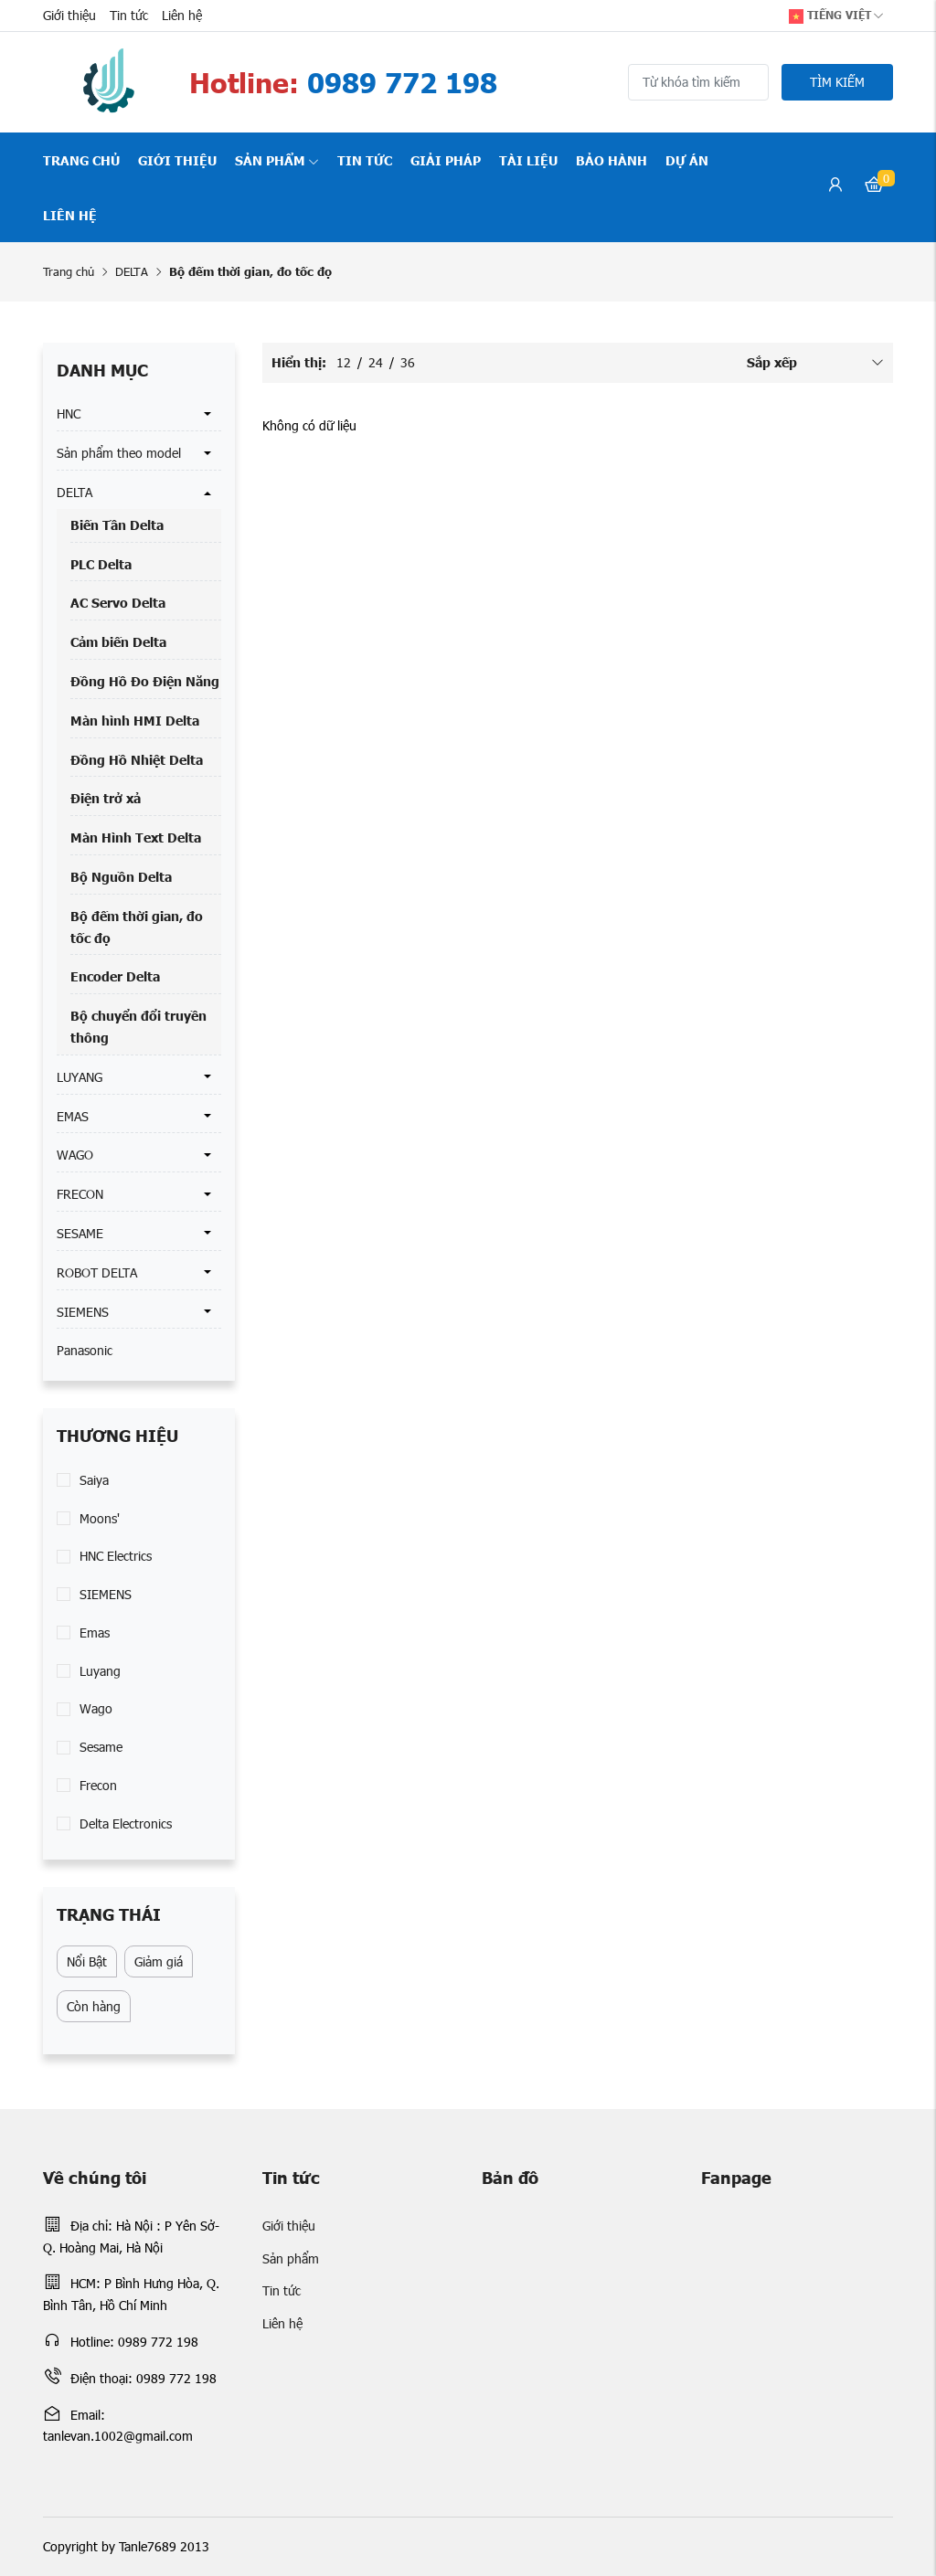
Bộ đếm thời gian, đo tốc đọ (136, 926)
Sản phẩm (277, 160)
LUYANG (79, 1077)
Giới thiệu (69, 15)
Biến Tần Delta (117, 524)
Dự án (686, 160)
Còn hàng (94, 2006)
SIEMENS (83, 1311)
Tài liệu (528, 160)
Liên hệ (182, 15)
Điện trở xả (105, 798)
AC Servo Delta (117, 602)
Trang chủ (81, 160)
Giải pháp (445, 160)
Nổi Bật (87, 1961)
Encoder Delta (115, 976)
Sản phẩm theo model (119, 452)
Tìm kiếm (837, 81)
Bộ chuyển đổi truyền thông (138, 1026)
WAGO (75, 1154)
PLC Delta (101, 564)
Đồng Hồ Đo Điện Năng (144, 681)
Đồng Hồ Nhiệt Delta (136, 759)
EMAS (73, 1116)
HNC (68, 413)
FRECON (80, 1194)
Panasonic (84, 1350)
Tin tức (129, 15)
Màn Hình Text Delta (135, 837)
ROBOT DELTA (97, 1272)
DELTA (131, 271)
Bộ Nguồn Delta (121, 876)
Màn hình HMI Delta (134, 720)
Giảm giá (158, 1961)
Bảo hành (611, 160)
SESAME (80, 1233)
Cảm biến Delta (118, 641)
